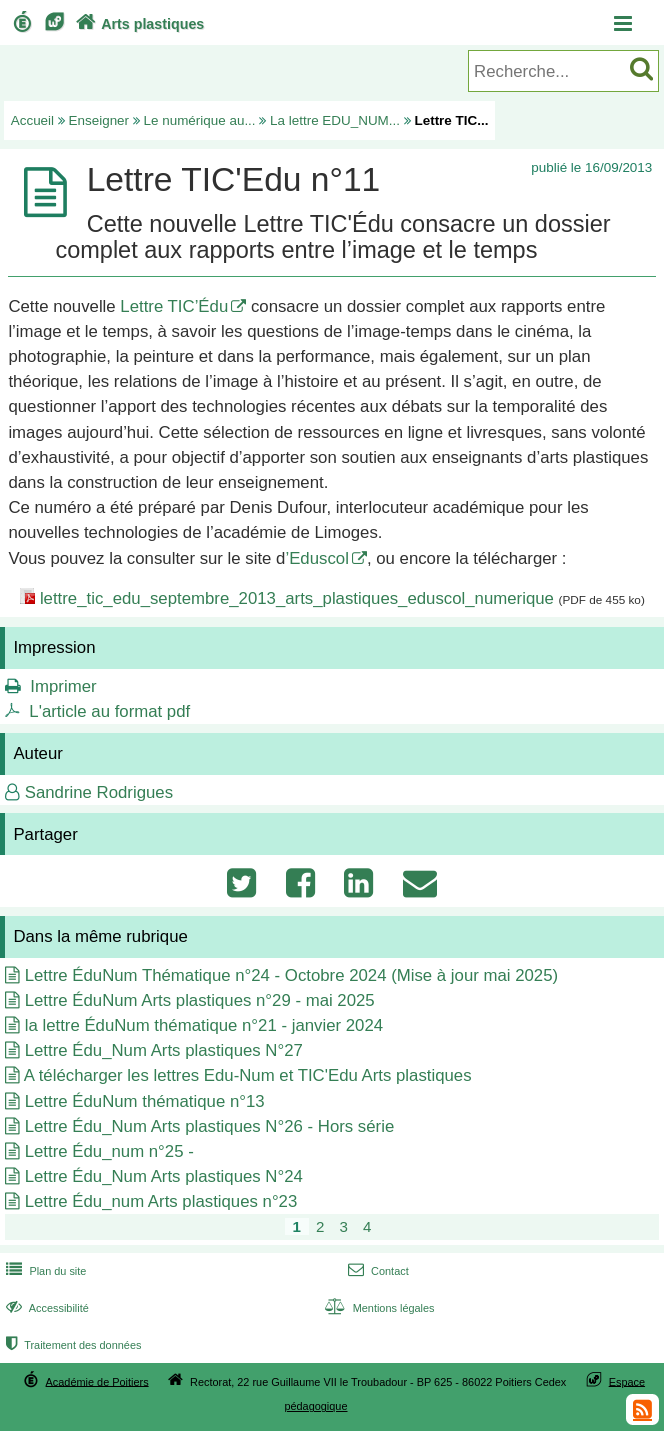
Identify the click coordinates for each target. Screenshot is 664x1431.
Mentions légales (377, 1308)
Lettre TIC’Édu (174, 306)
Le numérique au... (200, 120)
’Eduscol (316, 558)
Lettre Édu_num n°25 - (109, 1151)
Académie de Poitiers (97, 1381)
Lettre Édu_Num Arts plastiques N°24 (164, 1176)
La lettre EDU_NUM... (335, 120)
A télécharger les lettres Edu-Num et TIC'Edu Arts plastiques (248, 1075)
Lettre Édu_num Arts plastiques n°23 (161, 1201)
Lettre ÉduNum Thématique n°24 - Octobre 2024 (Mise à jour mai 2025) (291, 975)
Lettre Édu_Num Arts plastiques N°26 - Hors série (210, 1126)
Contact (376, 1271)
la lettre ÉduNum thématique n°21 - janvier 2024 (204, 1025)
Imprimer (63, 686)
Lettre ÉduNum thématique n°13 (145, 1101)
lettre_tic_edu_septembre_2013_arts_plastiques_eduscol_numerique (297, 598)
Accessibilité (45, 1308)
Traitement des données (71, 1345)
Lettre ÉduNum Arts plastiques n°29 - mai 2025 (200, 1000)
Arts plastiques (138, 24)
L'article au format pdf (109, 711)
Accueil (32, 120)
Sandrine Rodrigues (99, 792)
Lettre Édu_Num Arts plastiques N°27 (164, 1050)
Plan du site (44, 1271)
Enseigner (99, 120)
